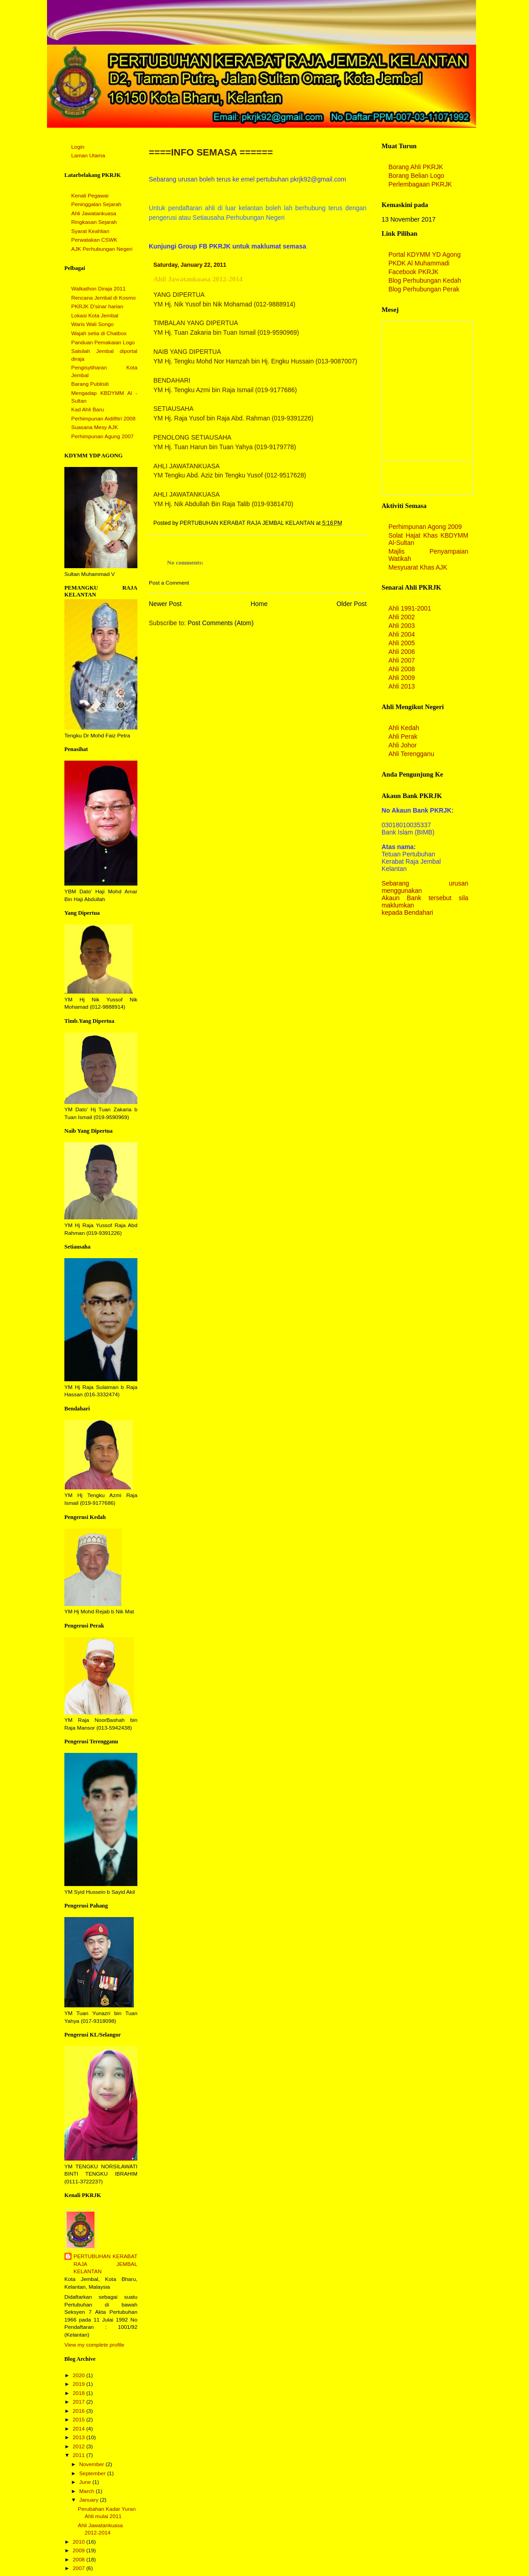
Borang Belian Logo (416, 175)
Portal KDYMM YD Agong (424, 254)
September (93, 2473)
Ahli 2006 (401, 651)
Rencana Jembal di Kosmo (103, 298)
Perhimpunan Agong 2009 (425, 526)
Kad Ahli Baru (87, 409)
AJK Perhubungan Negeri (101, 249)
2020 (79, 2375)
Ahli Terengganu (411, 753)
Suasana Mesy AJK (94, 427)
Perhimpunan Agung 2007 (102, 436)
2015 (79, 2419)
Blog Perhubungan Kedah (424, 280)
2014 (79, 2429)
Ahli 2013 (401, 686)
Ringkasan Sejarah (94, 222)
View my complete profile (94, 2345)
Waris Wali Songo (92, 324)
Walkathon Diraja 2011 (98, 288)
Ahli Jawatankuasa (93, 213)
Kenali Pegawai (90, 195)
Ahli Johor (402, 745)
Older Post (351, 603)
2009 (79, 2550)
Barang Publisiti (90, 384)
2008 (79, 2559)
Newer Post (165, 603)
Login (77, 147)
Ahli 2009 (401, 677)
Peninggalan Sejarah (96, 204)
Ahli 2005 (401, 643)
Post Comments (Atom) (221, 623)
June (85, 2482)
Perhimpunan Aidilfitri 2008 (103, 418)
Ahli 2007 (401, 660)
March (87, 2491)
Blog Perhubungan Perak (423, 289)
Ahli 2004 (401, 634)
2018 (79, 2393)
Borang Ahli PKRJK (415, 167)
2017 (79, 2402)
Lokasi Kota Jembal (94, 315)
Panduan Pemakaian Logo (103, 342)
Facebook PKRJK (413, 271)
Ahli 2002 (401, 617)
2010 (79, 2542)
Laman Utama (88, 155)
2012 (79, 2446)
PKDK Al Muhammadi (419, 263)
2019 (79, 2384)
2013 (79, 2437)
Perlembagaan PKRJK (420, 184)
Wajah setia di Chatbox (98, 333)
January (89, 2500)
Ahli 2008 (401, 669)
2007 (79, 2568)
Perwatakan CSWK (94, 240)
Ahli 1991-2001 (409, 608)
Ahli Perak (402, 736)
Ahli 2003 (401, 625)
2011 (79, 2455)
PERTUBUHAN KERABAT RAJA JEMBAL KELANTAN (105, 2264)
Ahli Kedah (403, 727)
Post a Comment (169, 583)
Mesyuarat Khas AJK (417, 567)
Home (259, 603)
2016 (79, 2411)
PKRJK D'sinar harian (97, 306)
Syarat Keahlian (90, 231)
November (92, 2464)
